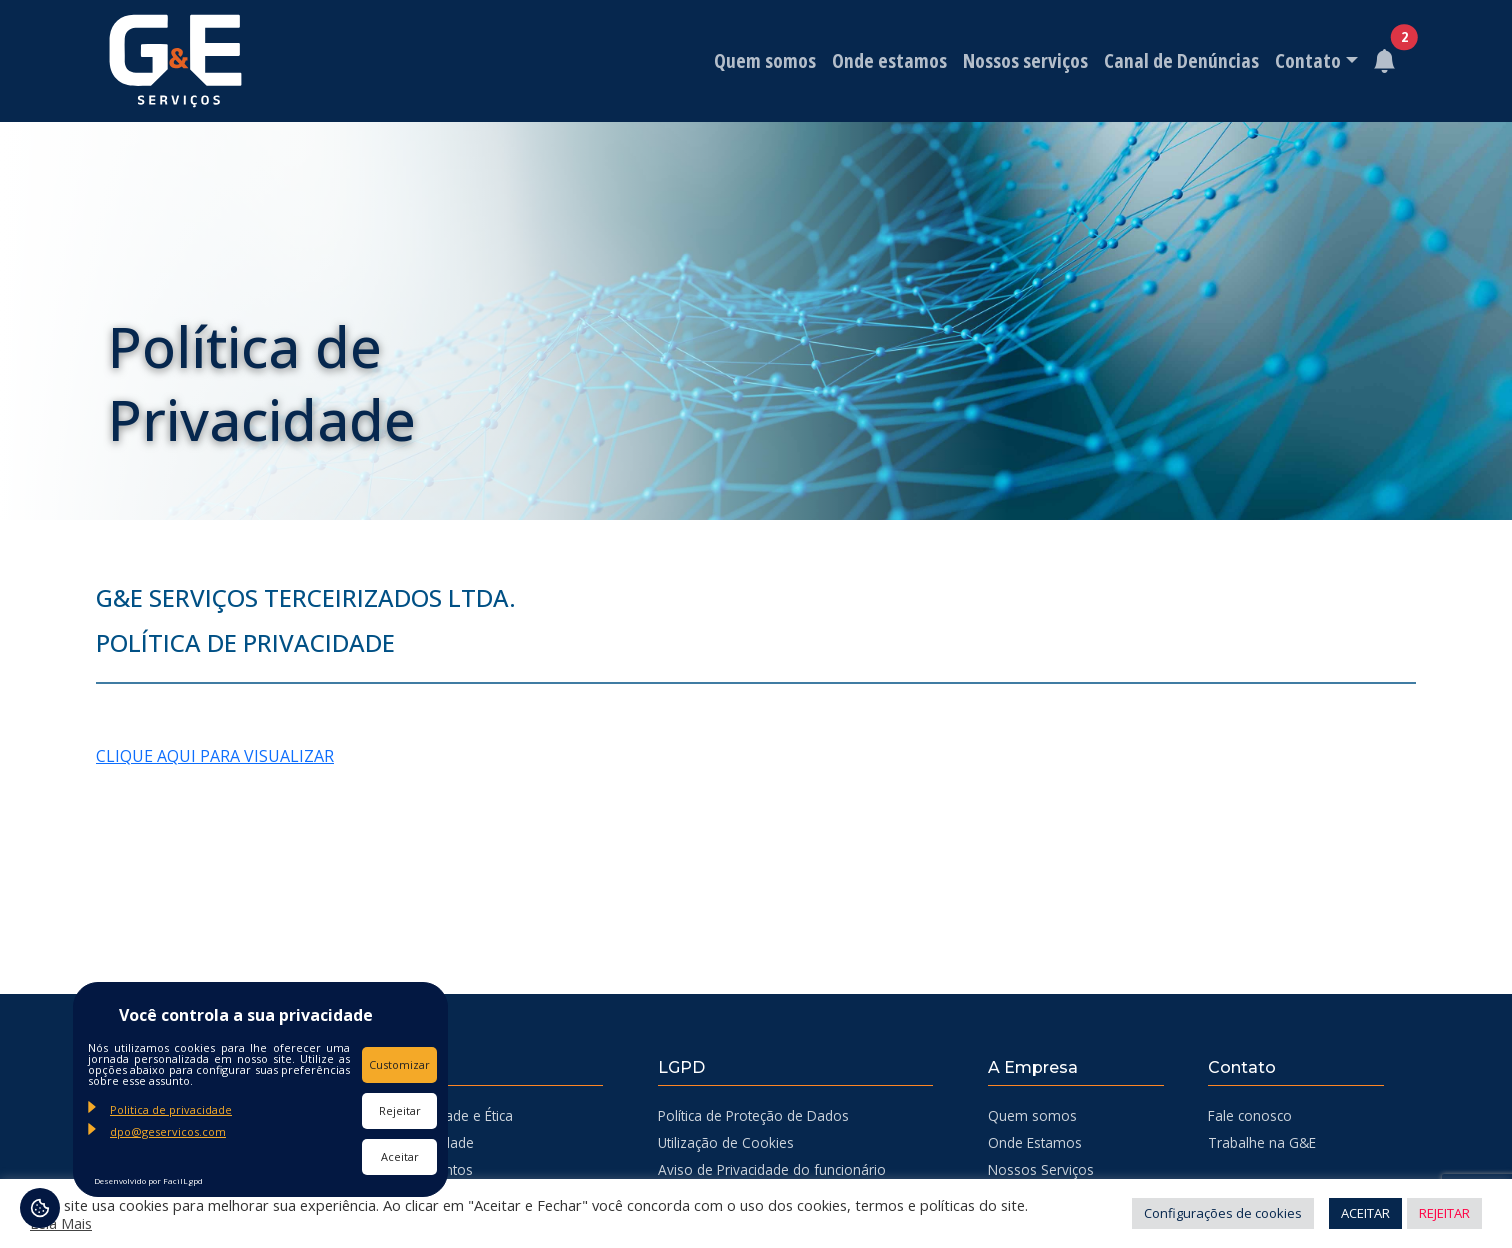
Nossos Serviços (1041, 1169)
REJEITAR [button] (1444, 1213)
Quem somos (763, 60)
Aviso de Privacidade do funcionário (772, 1169)
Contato (1306, 60)
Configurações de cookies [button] (1223, 1213)
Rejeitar (400, 1110)
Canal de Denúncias (1179, 60)
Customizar (399, 1064)
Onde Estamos (1035, 1142)
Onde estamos (887, 60)
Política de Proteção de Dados (753, 1115)
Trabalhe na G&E (1262, 1142)
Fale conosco (1250, 1115)
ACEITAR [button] (1365, 1213)
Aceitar (400, 1156)
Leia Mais (61, 1223)
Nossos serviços (1023, 60)
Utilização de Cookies (726, 1142)
